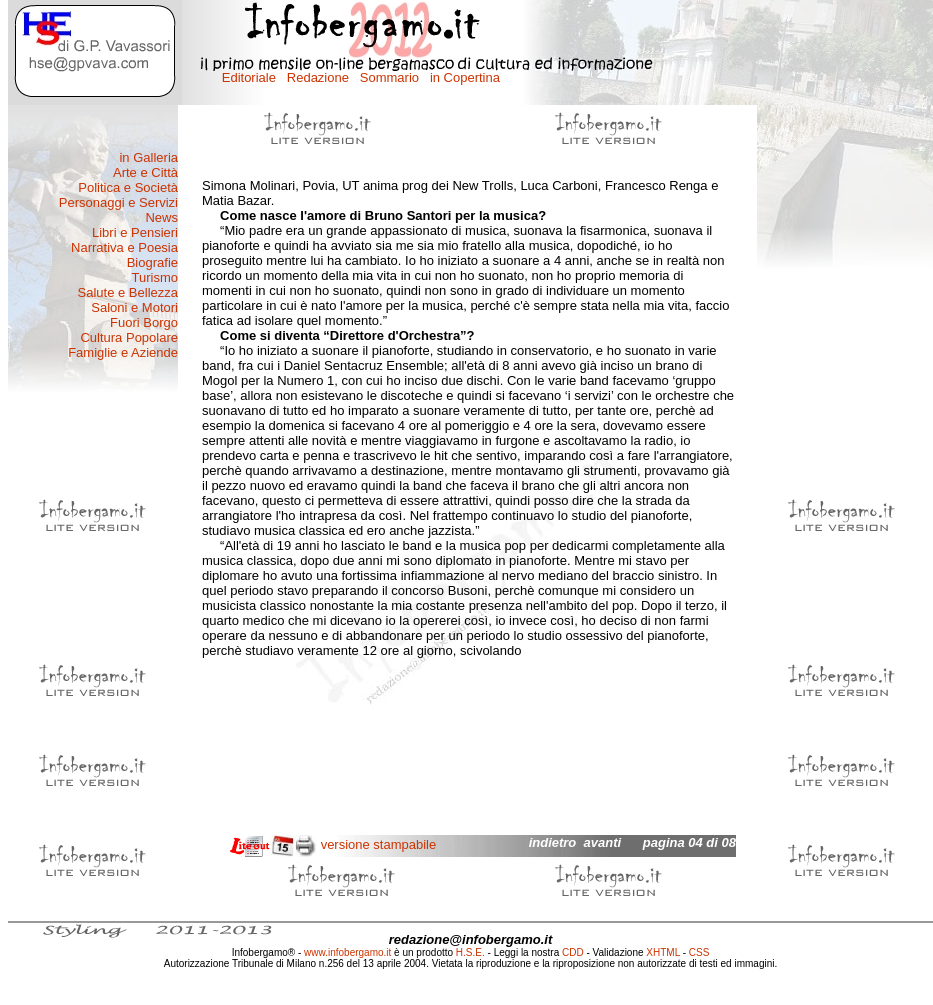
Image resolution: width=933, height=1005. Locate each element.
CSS (699, 952)
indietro (553, 842)
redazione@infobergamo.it (471, 939)
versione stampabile (379, 844)
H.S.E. (470, 952)
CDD (573, 952)
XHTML (663, 952)
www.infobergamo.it (347, 952)
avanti (603, 842)
